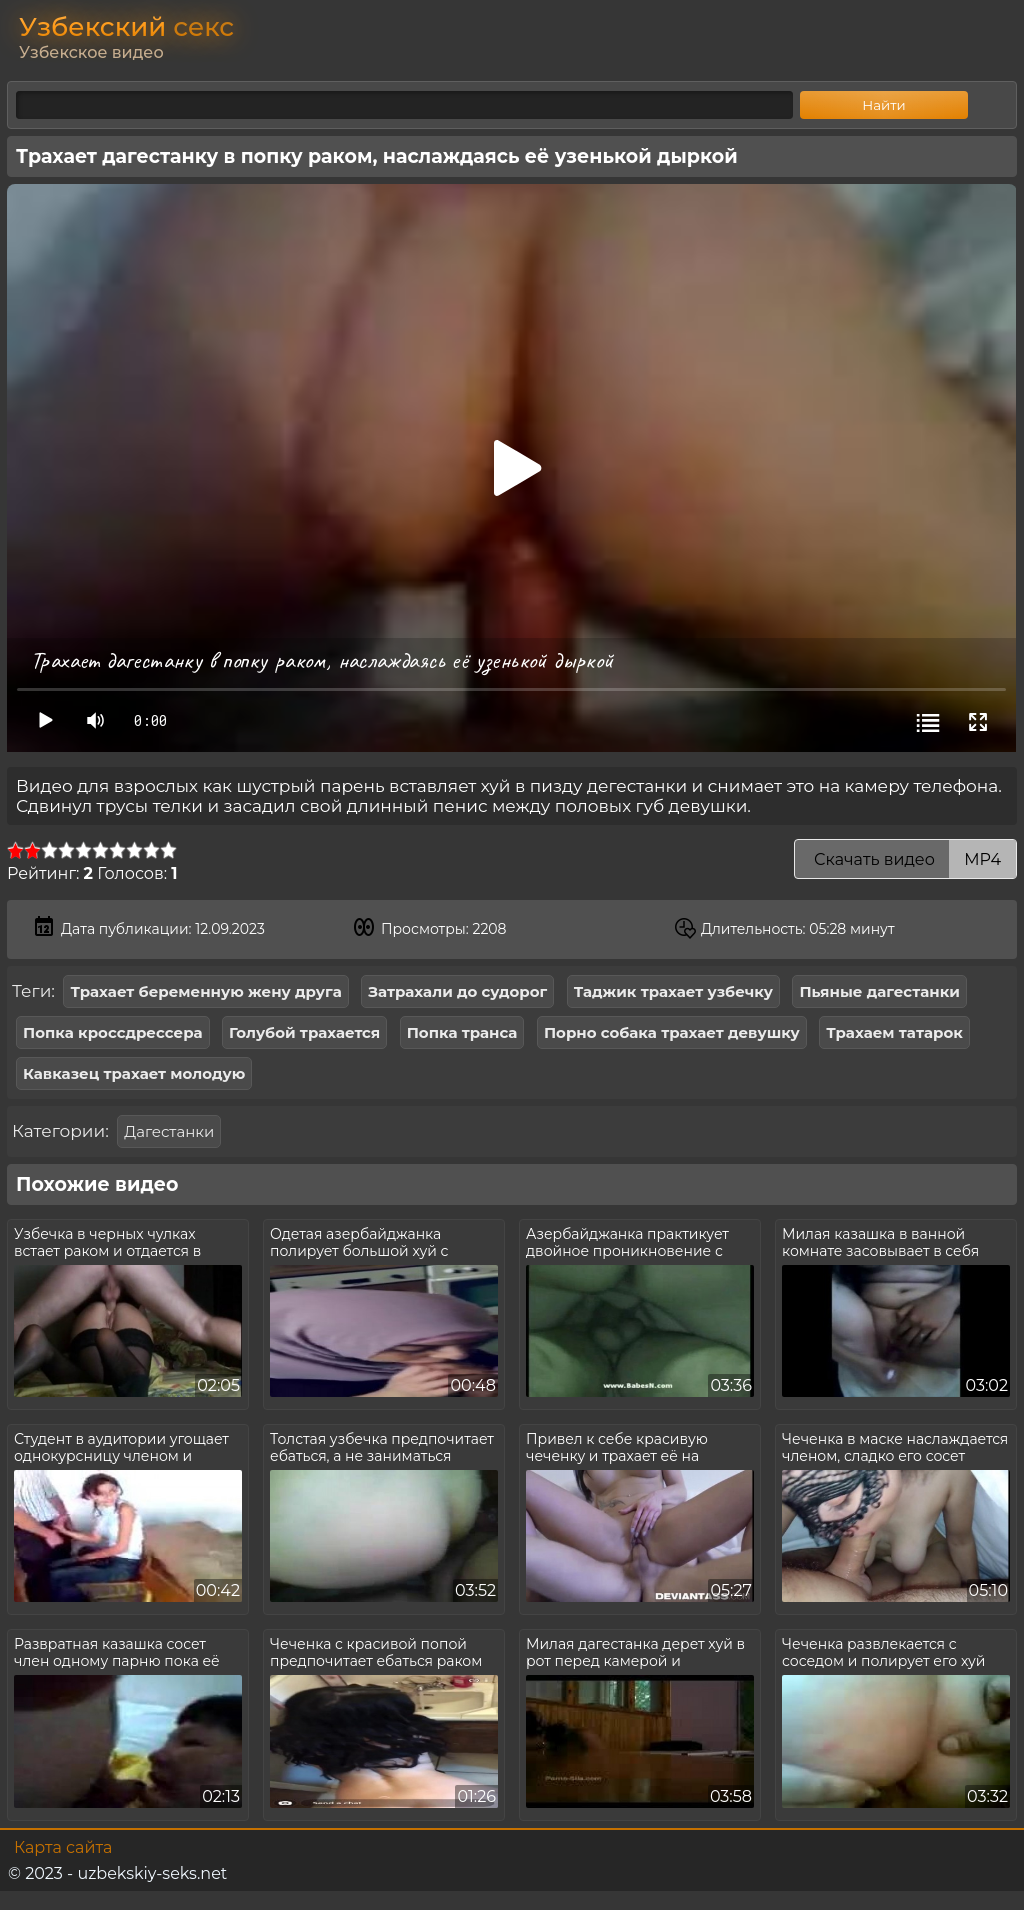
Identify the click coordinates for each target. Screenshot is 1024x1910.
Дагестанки (169, 1131)
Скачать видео (905, 859)
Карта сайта (63, 1847)
